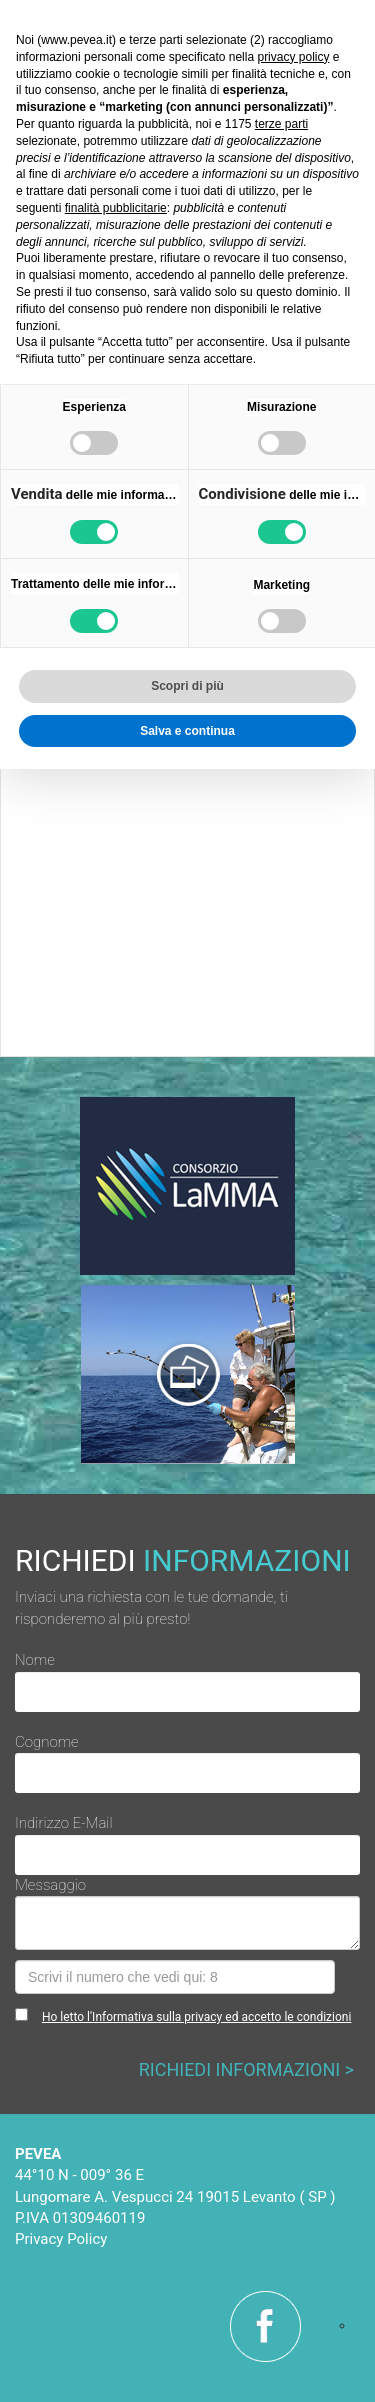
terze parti (281, 124)
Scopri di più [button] (187, 686)
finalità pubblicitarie (116, 208)
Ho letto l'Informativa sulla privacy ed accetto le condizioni (196, 2017)
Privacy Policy (61, 2239)
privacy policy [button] (293, 57)
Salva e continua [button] (187, 731)
